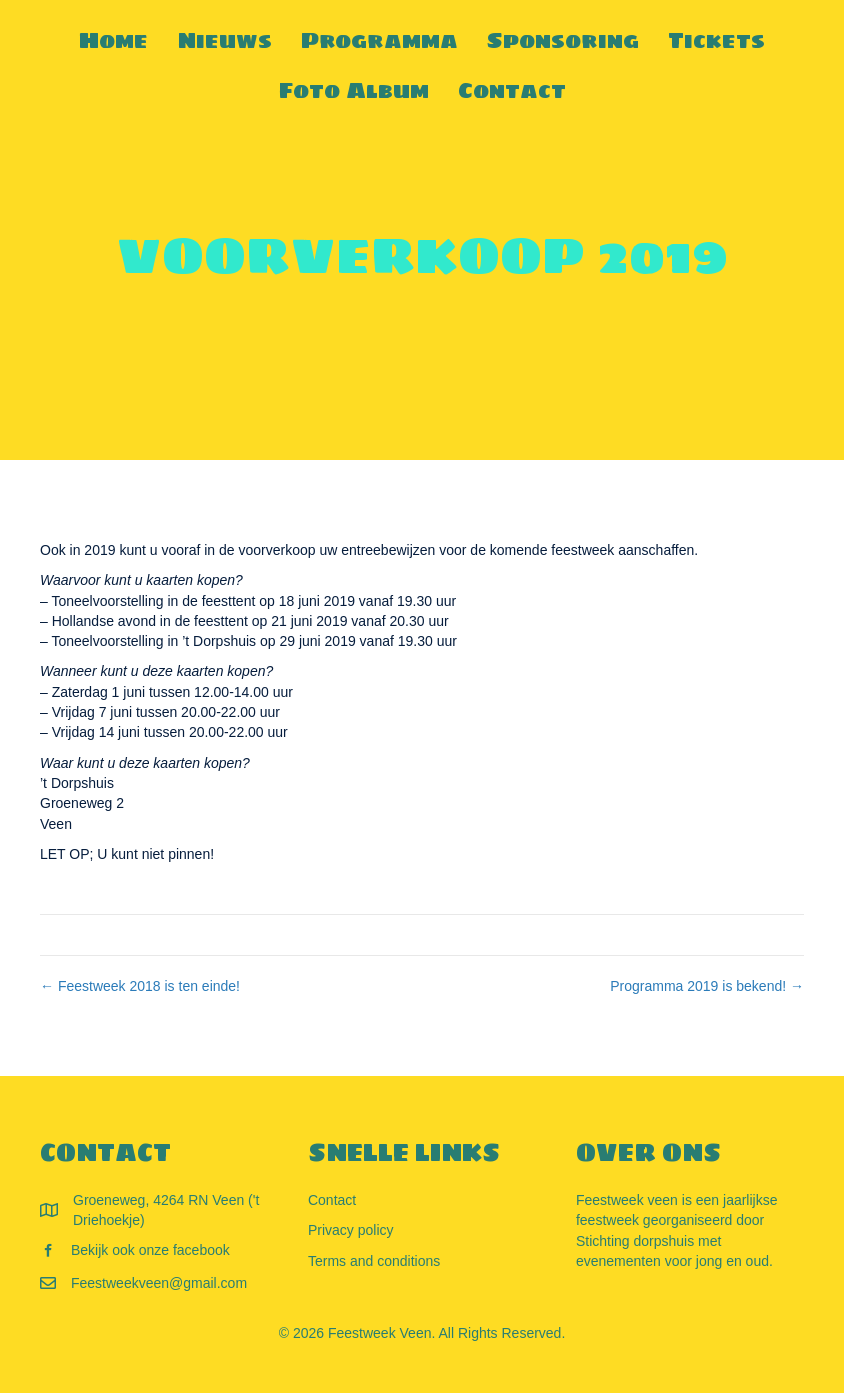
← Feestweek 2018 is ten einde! (140, 986)
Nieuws (224, 40)
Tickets (716, 40)
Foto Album (354, 90)
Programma (379, 40)
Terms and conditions (374, 1261)
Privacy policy (351, 1230)
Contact (512, 90)
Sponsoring (563, 40)
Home (113, 40)
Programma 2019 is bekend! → (707, 986)
